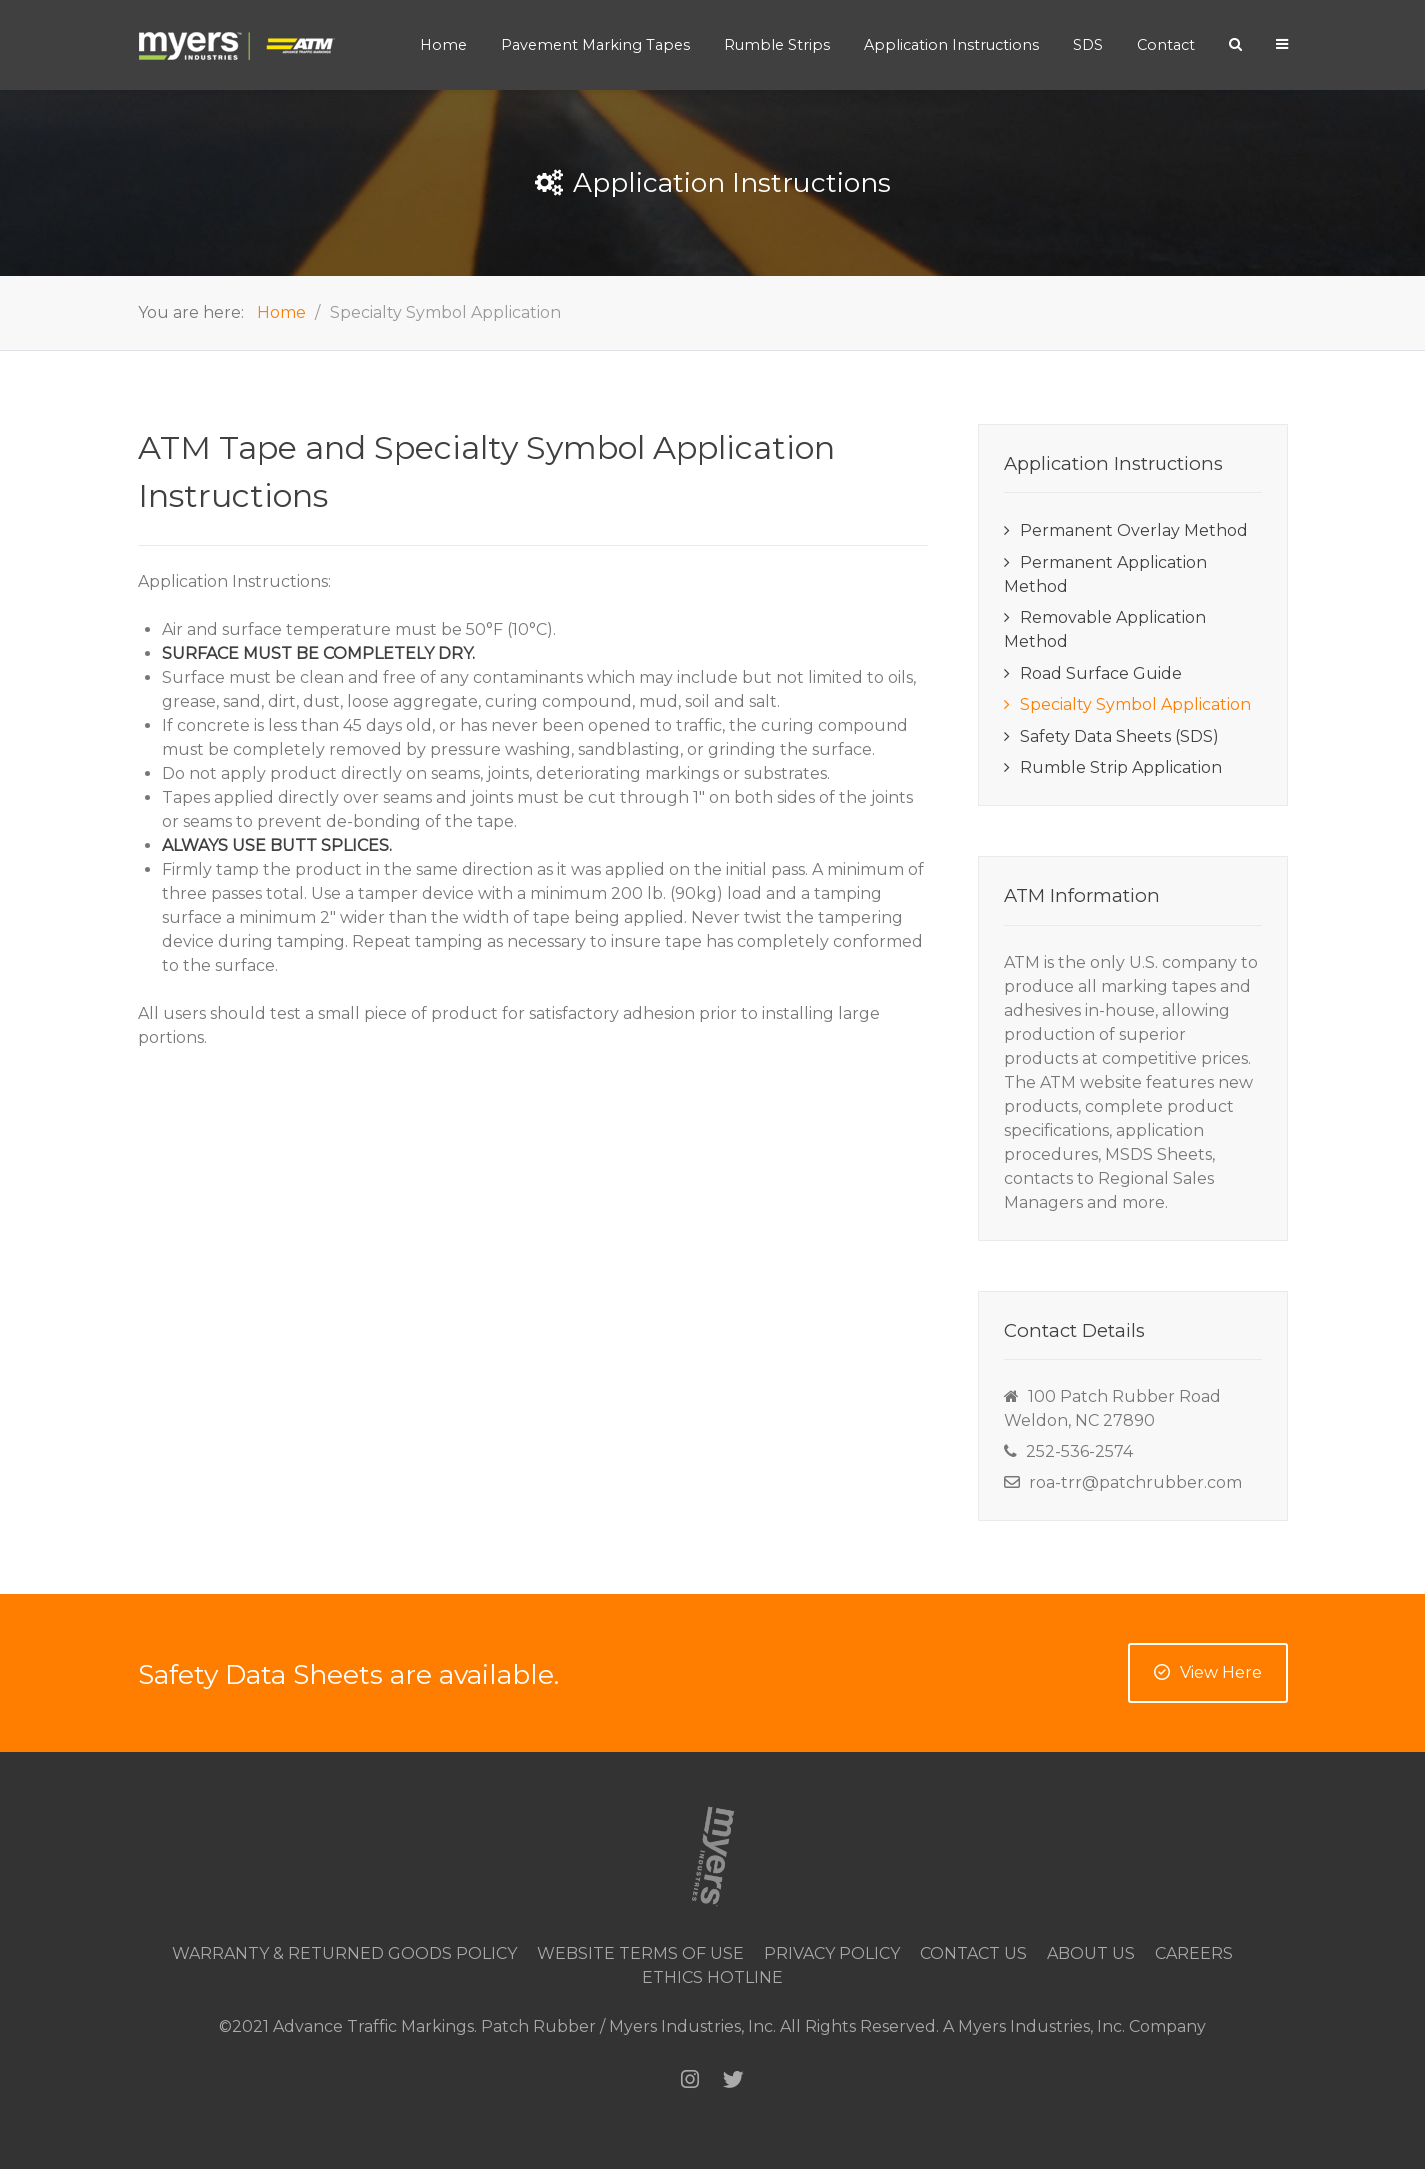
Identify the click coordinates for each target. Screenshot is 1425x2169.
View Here (1208, 1672)
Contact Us (973, 1953)
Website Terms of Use (640, 1953)
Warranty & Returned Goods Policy (344, 1953)
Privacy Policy (832, 1953)
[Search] (1235, 44)
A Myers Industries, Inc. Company (1074, 2026)
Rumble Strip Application (1121, 767)
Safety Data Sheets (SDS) (1119, 736)
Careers (1194, 1953)
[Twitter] (733, 2079)
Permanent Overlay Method (1134, 530)
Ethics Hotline (712, 1977)
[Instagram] (690, 2079)
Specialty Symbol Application (1135, 704)
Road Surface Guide (1101, 673)
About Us (1091, 1953)
